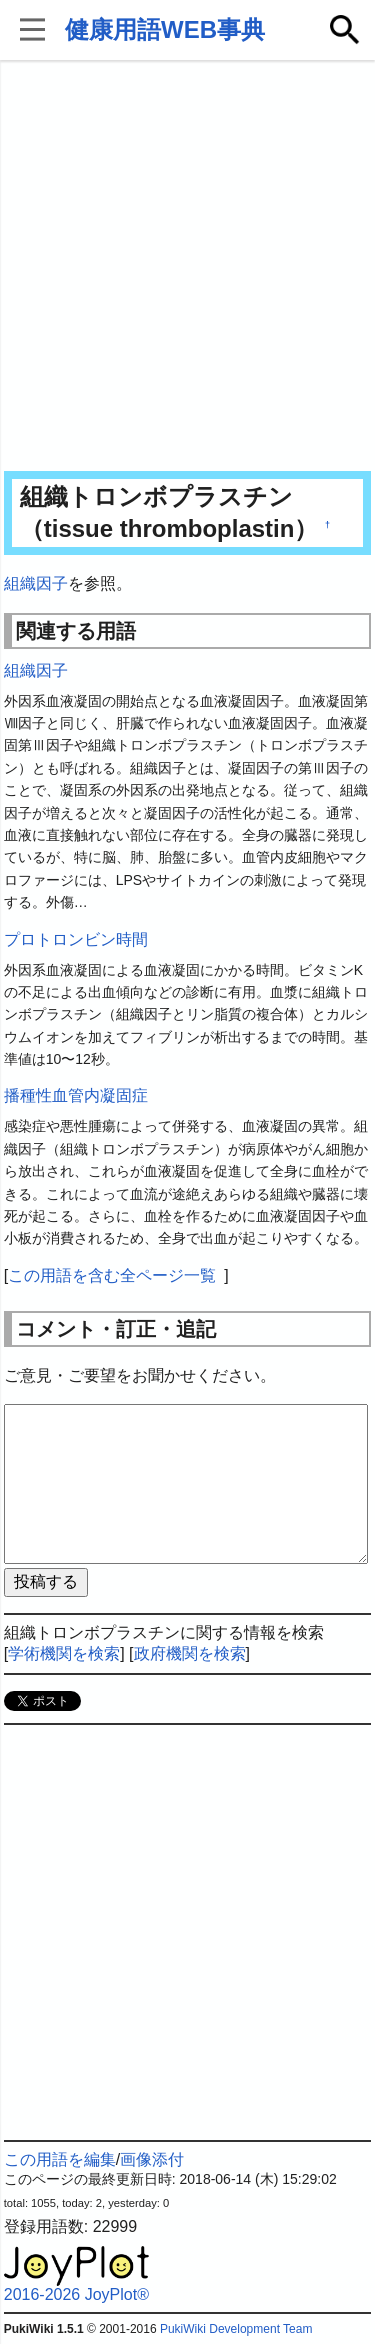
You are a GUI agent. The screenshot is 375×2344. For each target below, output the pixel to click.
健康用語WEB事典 (165, 29)
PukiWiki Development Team (236, 2329)
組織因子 (36, 583)
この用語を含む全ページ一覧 (112, 1275)
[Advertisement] (187, 267)
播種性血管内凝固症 (76, 1095)
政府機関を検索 (190, 1653)
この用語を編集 (60, 2159)
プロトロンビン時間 (76, 939)
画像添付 (152, 2159)
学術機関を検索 (64, 1653)
